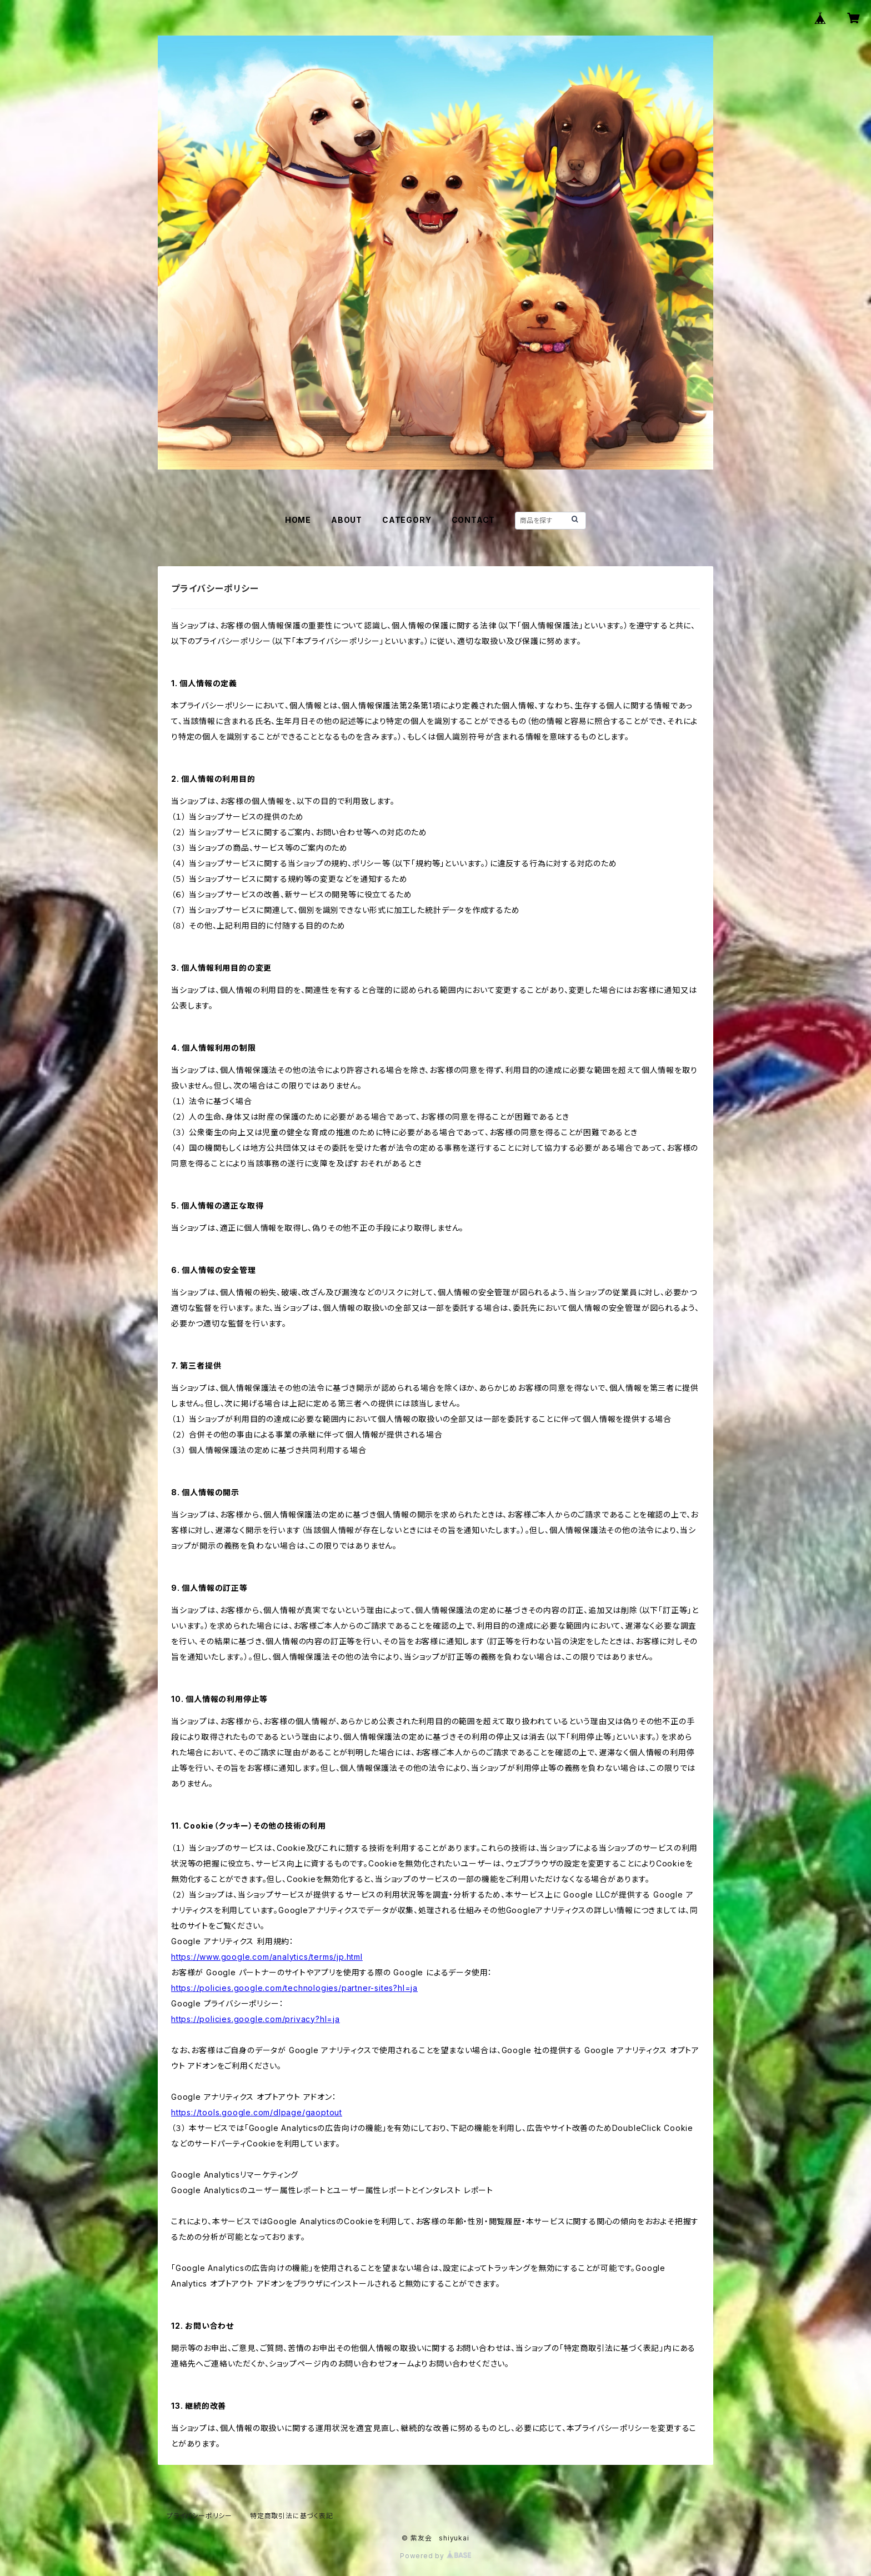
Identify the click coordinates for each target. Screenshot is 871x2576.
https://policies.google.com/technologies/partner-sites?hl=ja (294, 1988)
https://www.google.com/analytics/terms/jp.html (267, 1956)
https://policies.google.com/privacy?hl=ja (255, 2019)
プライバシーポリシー (199, 2516)
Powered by (435, 2556)
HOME (298, 520)
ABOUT (346, 520)
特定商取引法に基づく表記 (291, 2516)
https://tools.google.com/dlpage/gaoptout (256, 2112)
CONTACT (473, 520)
